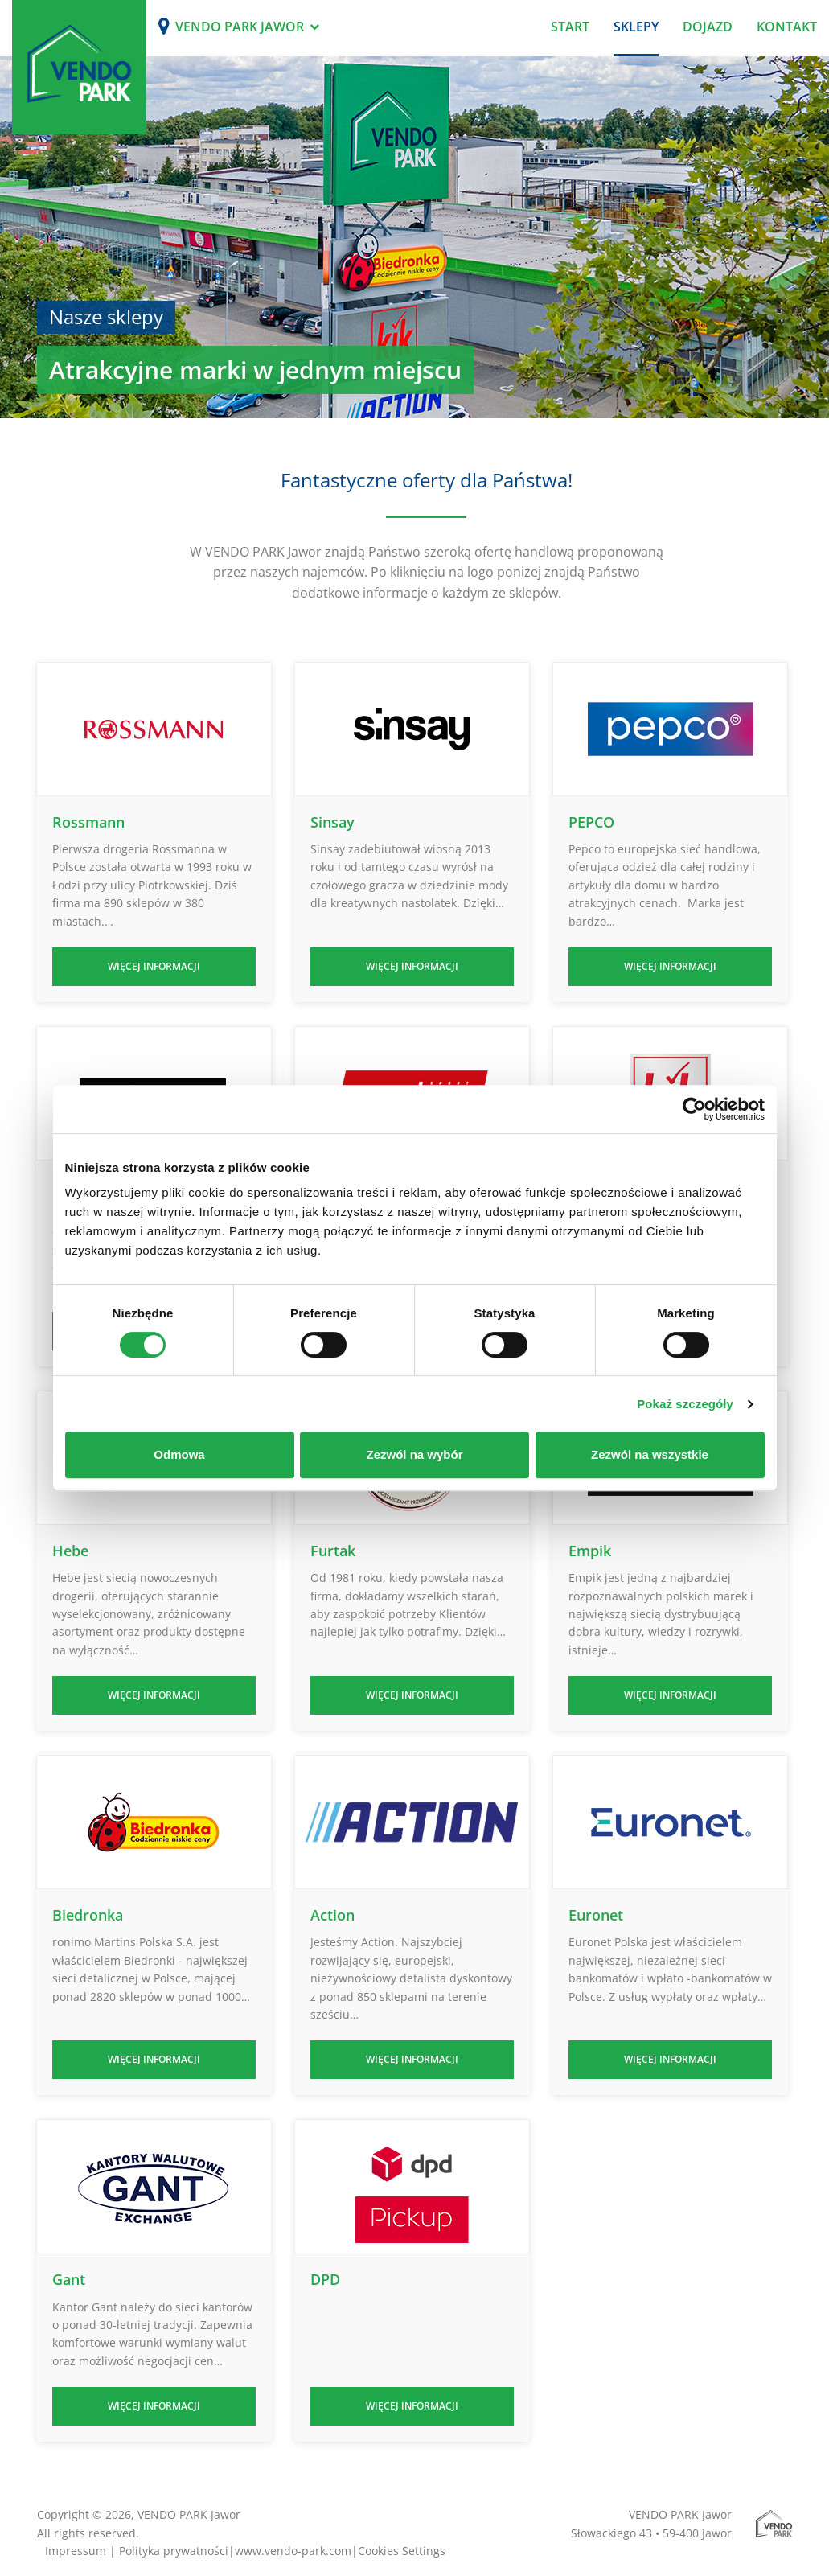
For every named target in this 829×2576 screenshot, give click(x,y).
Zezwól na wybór (414, 1454)
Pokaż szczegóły (685, 1404)
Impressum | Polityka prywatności (136, 2550)
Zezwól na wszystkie (649, 1454)
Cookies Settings (401, 2550)
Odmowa (179, 1454)
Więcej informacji (154, 966)
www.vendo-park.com (293, 2550)
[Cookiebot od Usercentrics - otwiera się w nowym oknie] (694, 1109)
